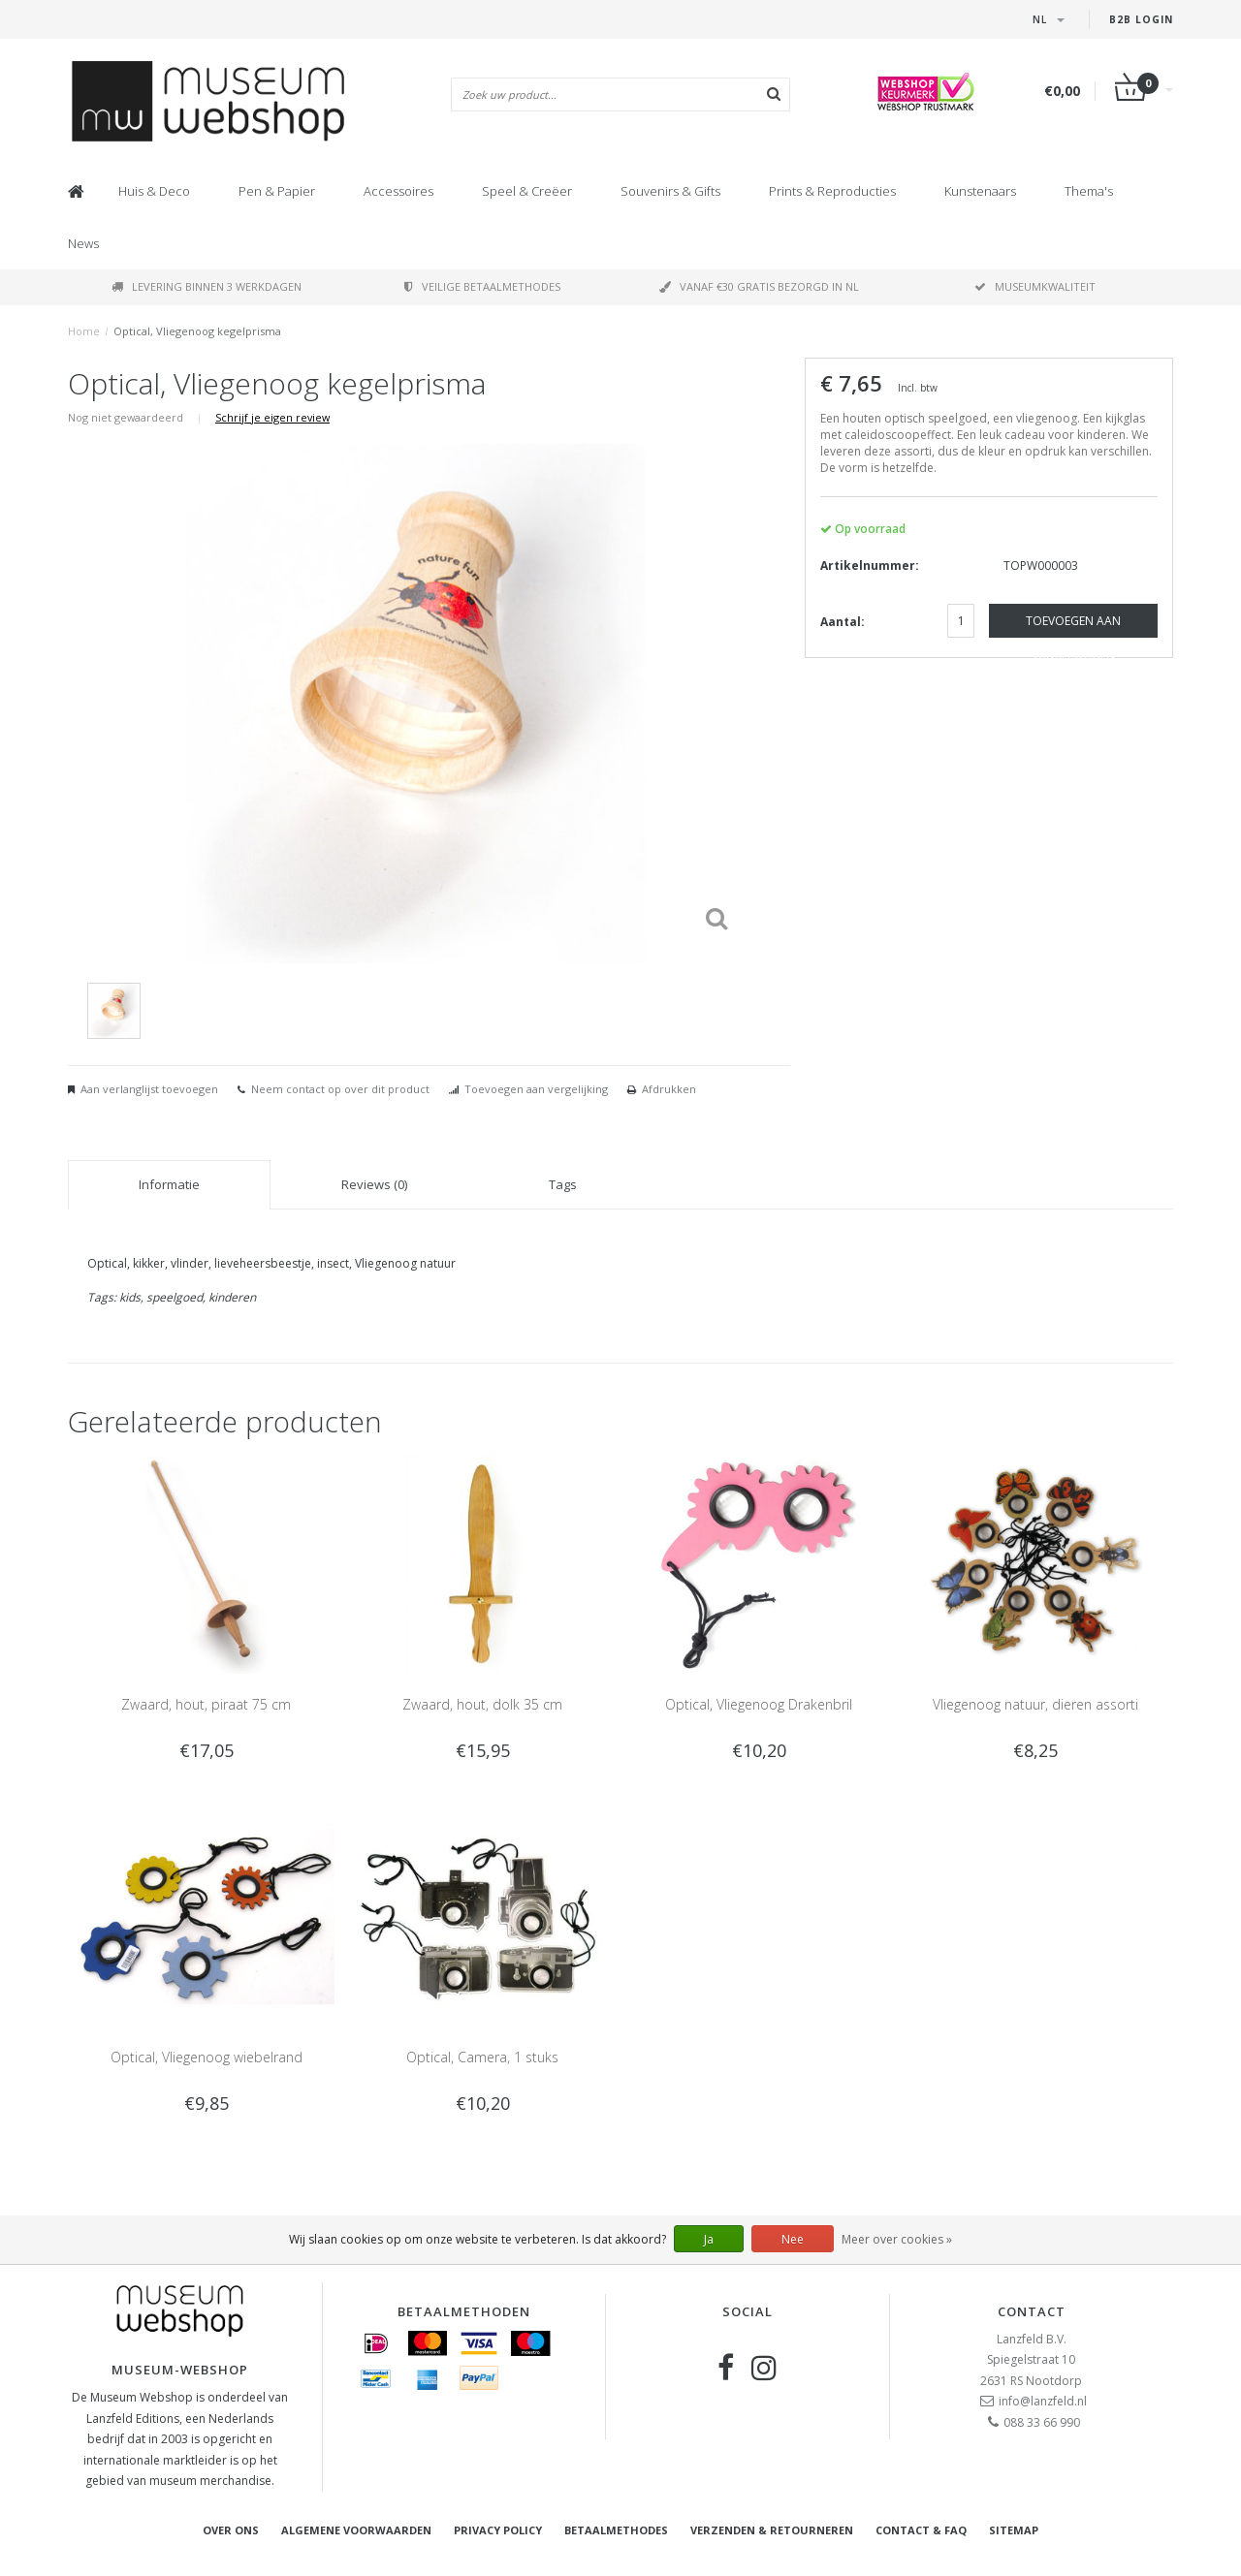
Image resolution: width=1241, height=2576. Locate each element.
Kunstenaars (980, 191)
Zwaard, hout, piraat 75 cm (206, 1704)
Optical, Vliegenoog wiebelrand (206, 2057)
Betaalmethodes (616, 2530)
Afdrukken (669, 1089)
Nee (792, 2239)
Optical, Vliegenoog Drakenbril (758, 1704)
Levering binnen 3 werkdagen (206, 286)
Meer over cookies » (897, 2239)
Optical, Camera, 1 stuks (482, 2057)
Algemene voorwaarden (356, 2530)
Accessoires (398, 191)
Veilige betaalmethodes (482, 286)
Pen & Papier (277, 191)
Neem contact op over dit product (340, 1089)
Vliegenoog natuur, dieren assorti (1035, 1704)
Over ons (231, 2530)
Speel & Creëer (527, 191)
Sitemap (1013, 2530)
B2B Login (1141, 19)
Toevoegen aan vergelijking (536, 1089)
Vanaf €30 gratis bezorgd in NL (759, 286)
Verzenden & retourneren (771, 2530)
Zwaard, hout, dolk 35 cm (482, 1704)
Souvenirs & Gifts (670, 191)
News (83, 243)
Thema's (1089, 191)
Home (84, 331)
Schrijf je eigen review (272, 417)
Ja (709, 2239)
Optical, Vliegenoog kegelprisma (197, 331)
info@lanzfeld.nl (1043, 2401)
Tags (563, 1184)
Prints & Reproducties (832, 191)
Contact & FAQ (921, 2530)
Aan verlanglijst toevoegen (149, 1089)
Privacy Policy (498, 2530)
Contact (1032, 2311)
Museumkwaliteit (1035, 286)
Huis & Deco (154, 191)
